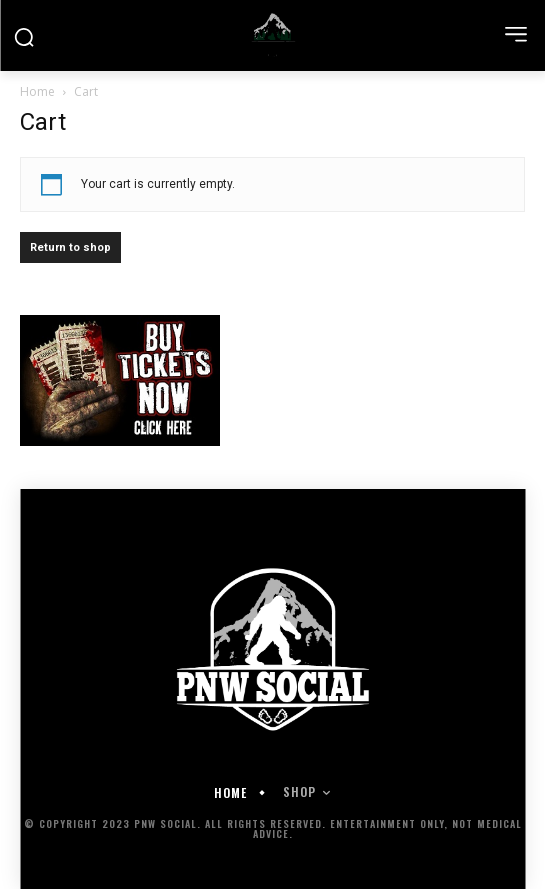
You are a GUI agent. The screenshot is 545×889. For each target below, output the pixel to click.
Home (37, 91)
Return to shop (70, 247)
